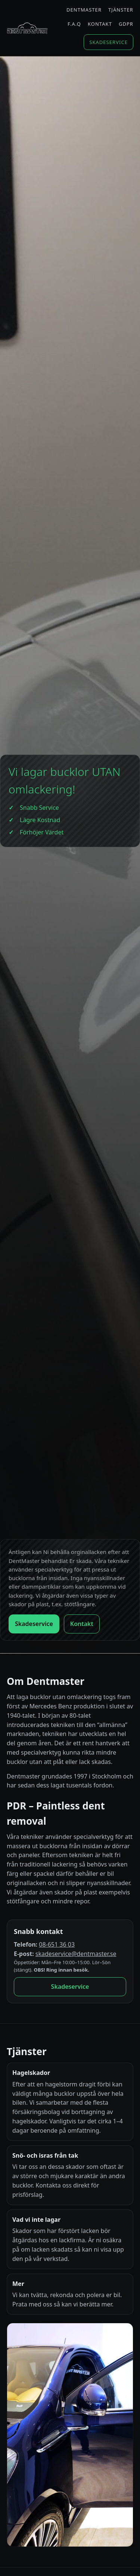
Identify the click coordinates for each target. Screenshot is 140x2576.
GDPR (126, 24)
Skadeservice (108, 42)
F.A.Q (74, 24)
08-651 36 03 (57, 1944)
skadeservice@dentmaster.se (75, 1954)
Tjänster (120, 9)
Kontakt (100, 24)
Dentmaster (84, 9)
